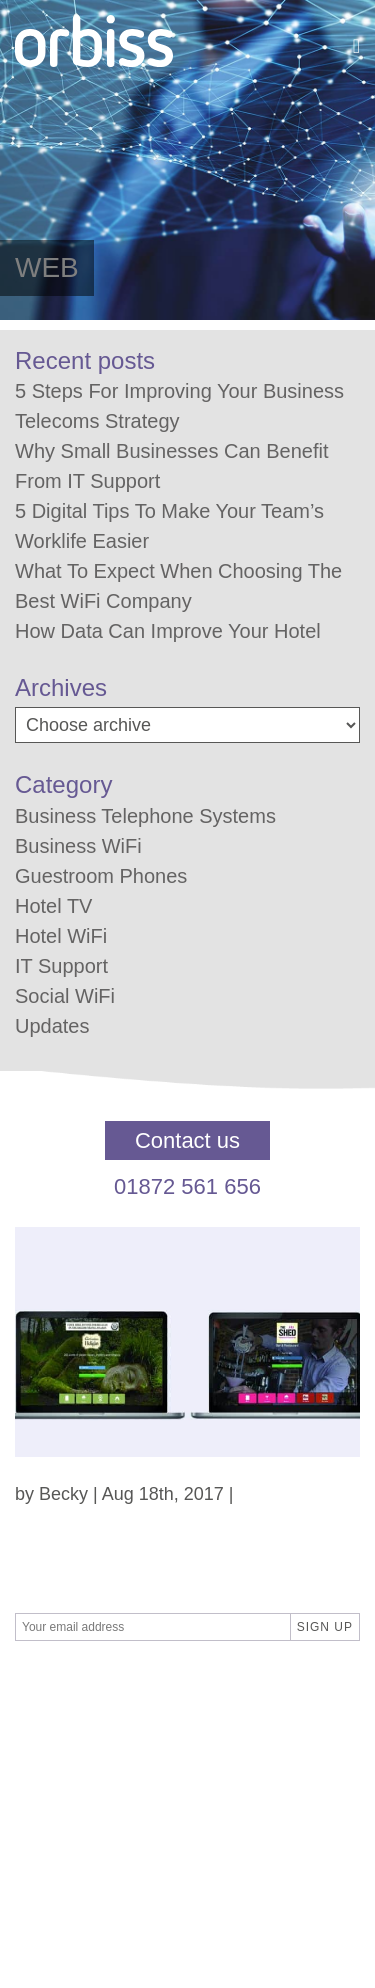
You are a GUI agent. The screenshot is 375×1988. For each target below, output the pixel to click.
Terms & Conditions (93, 1741)
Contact (46, 1768)
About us (50, 1822)
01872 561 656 (187, 1186)
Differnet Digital (204, 1687)
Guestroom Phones (101, 876)
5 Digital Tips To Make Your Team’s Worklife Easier (169, 526)
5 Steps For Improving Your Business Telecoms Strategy (179, 406)
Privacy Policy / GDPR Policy (131, 1795)
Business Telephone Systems (145, 816)
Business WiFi (78, 846)
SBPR (107, 1687)
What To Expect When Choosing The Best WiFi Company (178, 586)
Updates (52, 1026)
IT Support (61, 966)
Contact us (187, 1140)
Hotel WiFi (61, 936)
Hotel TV (53, 906)
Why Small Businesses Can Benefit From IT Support (171, 466)
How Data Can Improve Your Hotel (168, 631)
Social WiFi (65, 996)
